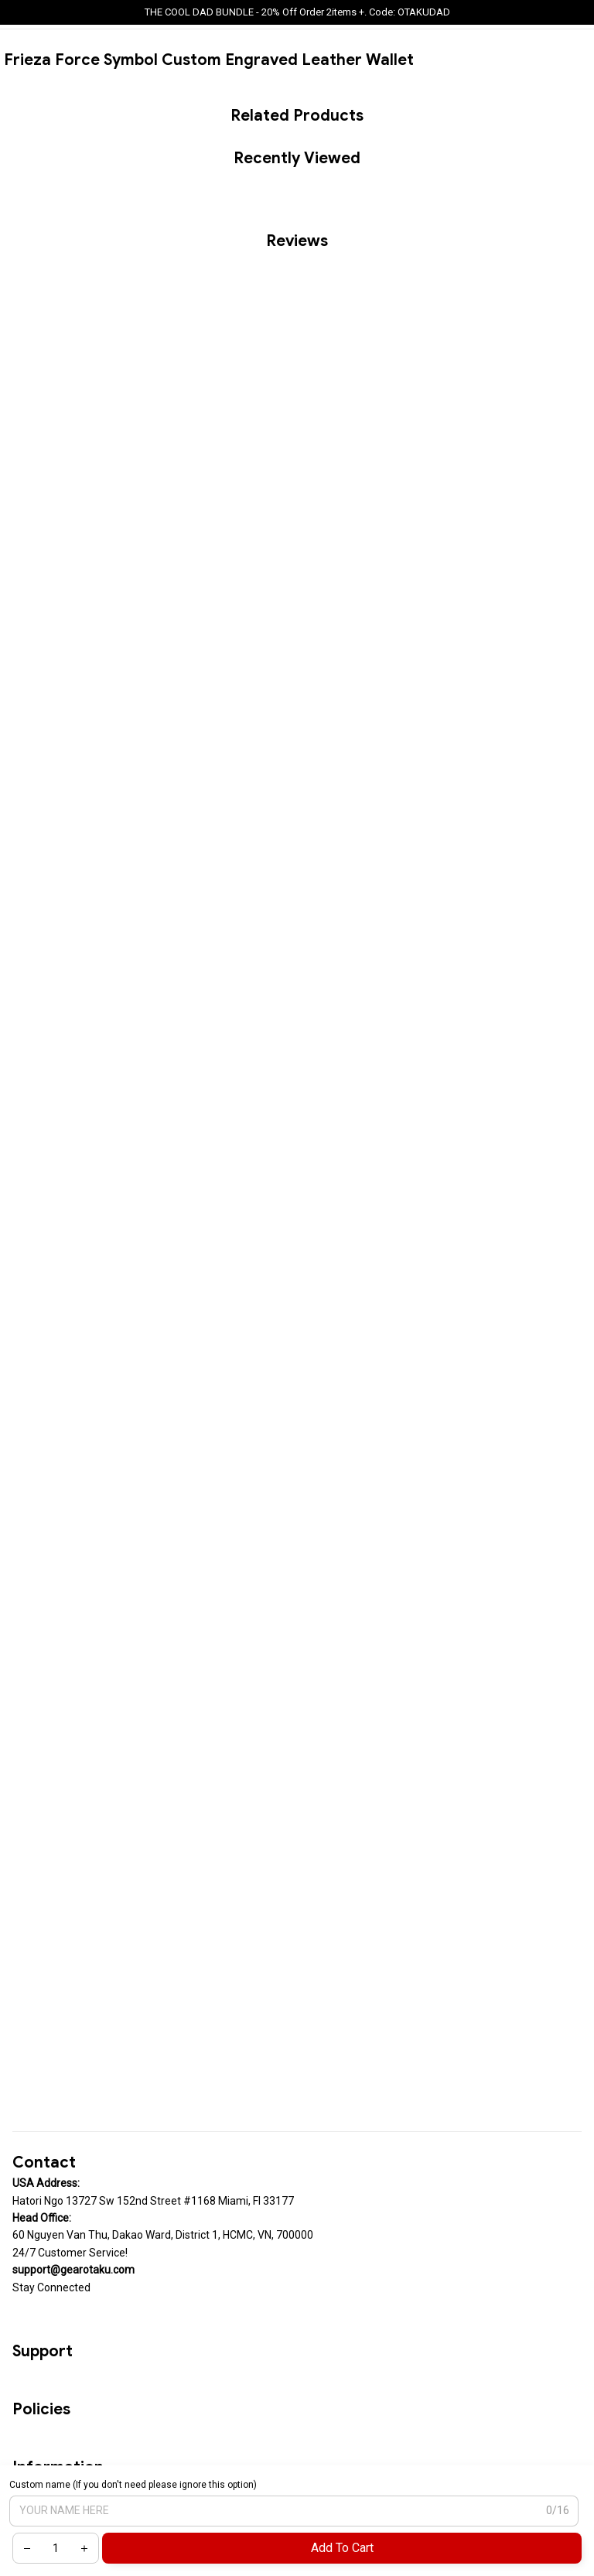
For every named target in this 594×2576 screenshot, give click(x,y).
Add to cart (342, 2547)
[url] (73, 2269)
